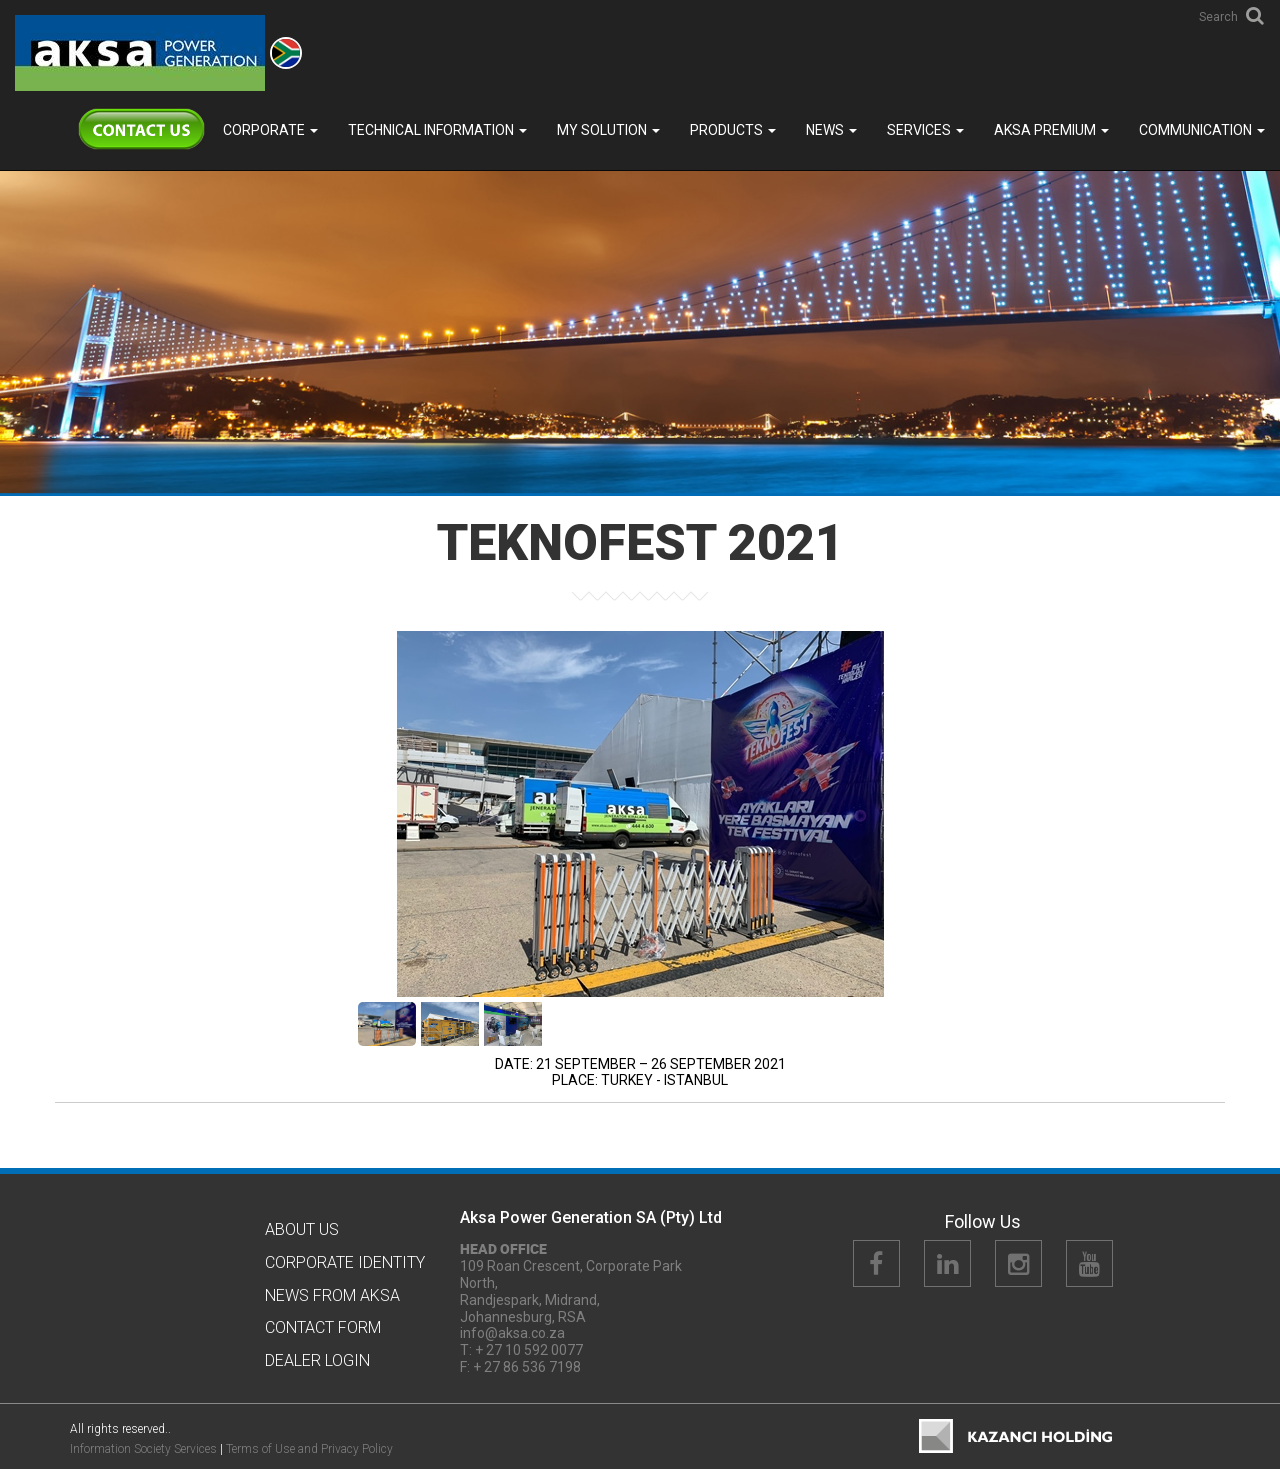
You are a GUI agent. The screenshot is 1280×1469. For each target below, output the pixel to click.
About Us (302, 1229)
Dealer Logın (317, 1360)
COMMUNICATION (1202, 130)
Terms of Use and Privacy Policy (309, 1449)
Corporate (270, 130)
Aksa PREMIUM (1051, 130)
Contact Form (323, 1327)
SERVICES (925, 130)
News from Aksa (332, 1295)
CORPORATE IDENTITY (345, 1262)
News (831, 130)
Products (733, 130)
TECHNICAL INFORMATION (437, 130)
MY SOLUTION (608, 130)
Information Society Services (143, 1449)
